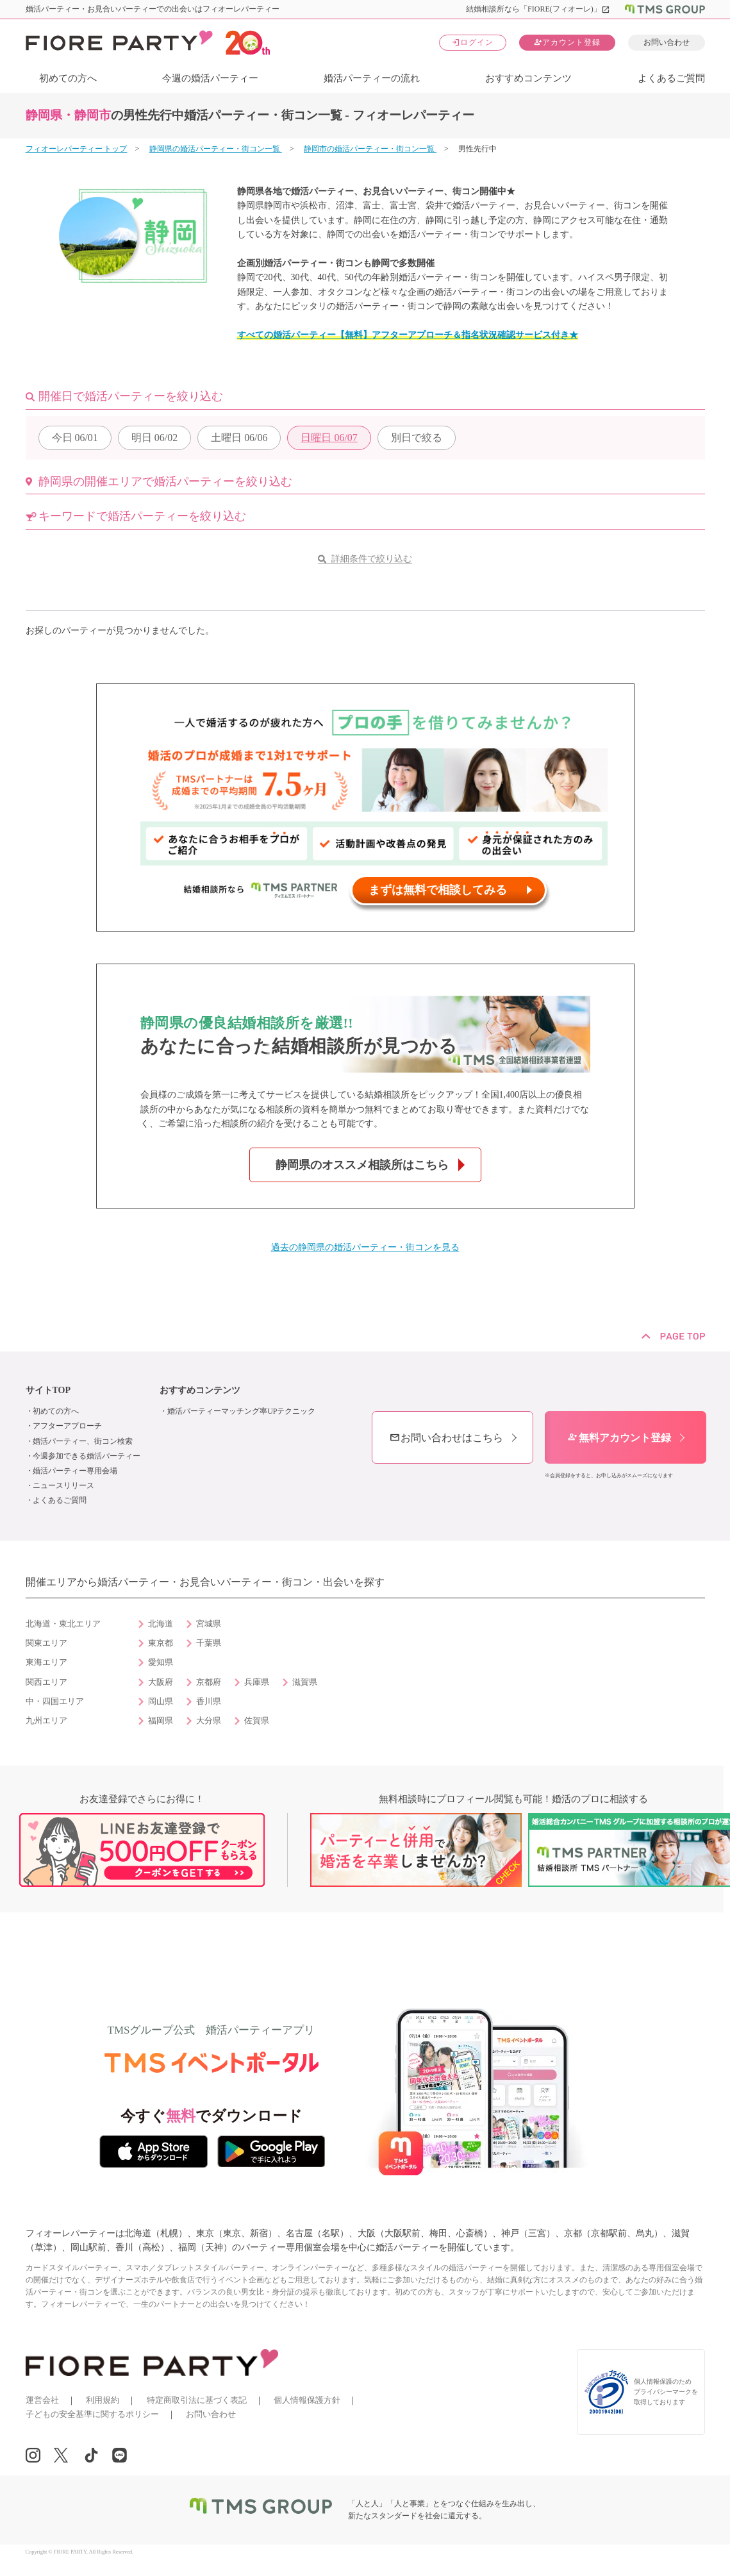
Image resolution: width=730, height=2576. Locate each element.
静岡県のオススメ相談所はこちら (362, 1164)
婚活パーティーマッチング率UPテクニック (241, 1411)
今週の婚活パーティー (210, 78)
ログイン (472, 42)
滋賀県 (304, 1682)
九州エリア (46, 1720)
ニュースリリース (63, 1485)
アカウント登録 (567, 42)
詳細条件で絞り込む (371, 559)
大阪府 (160, 1682)
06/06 (239, 437)
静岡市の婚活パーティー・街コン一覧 (370, 148)
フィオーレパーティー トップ (77, 148)
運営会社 (42, 2400)
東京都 (160, 1643)
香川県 (208, 1701)
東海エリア (46, 1662)
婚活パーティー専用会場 (75, 1470)
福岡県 (160, 1720)
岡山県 (160, 1701)
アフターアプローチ (67, 1425)
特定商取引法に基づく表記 (197, 2400)
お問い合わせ (666, 42)
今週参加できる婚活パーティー (86, 1455)
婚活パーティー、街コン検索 (83, 1441)
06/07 (329, 437)
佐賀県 (256, 1720)
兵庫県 (256, 1682)
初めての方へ (68, 78)
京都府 (208, 1682)
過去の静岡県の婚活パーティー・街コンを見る (365, 1247)
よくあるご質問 (671, 78)
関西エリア (46, 1682)
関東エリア (46, 1643)
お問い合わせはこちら (446, 1437)
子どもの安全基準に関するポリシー (92, 2414)
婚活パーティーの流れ (372, 78)
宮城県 (208, 1623)
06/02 (154, 437)
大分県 (208, 1720)
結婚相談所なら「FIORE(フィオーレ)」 (538, 8)
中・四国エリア (55, 1701)
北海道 (160, 1623)
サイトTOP (48, 1390)
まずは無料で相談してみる (438, 889)
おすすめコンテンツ (528, 78)
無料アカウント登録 (619, 1437)
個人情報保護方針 (307, 2400)
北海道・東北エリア (63, 1623)
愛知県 (160, 1662)
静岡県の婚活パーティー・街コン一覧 (215, 148)
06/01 (75, 437)
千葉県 (208, 1643)
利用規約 (102, 2400)
